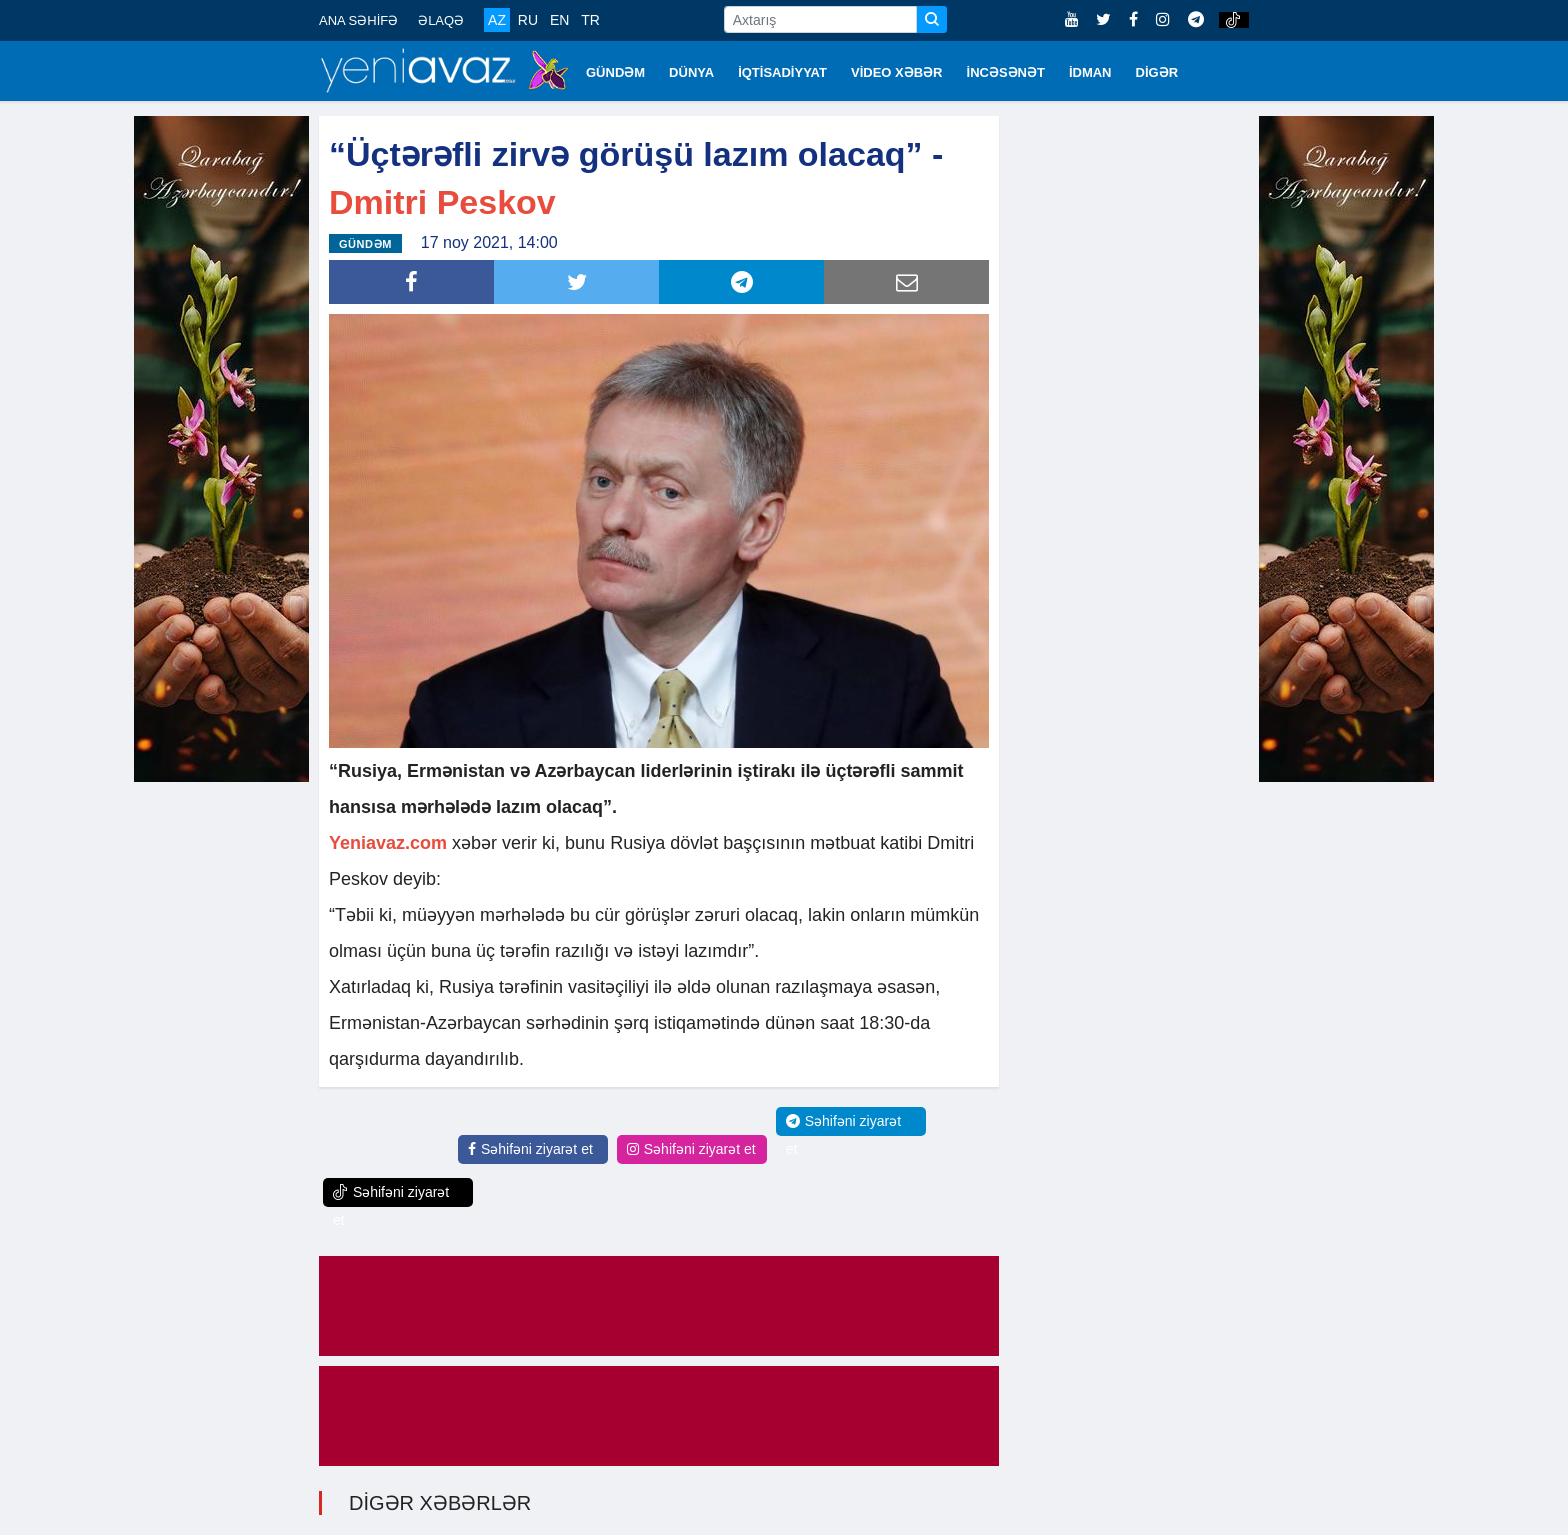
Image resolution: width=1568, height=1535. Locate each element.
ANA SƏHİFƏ (358, 20)
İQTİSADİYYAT (782, 72)
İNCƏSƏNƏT (1006, 72)
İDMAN (1090, 72)
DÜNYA (691, 72)
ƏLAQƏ (441, 20)
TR (590, 20)
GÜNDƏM (615, 72)
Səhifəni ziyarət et (530, 1149)
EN (559, 20)
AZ (497, 20)
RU (528, 20)
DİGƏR (1157, 72)
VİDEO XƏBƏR (897, 72)
